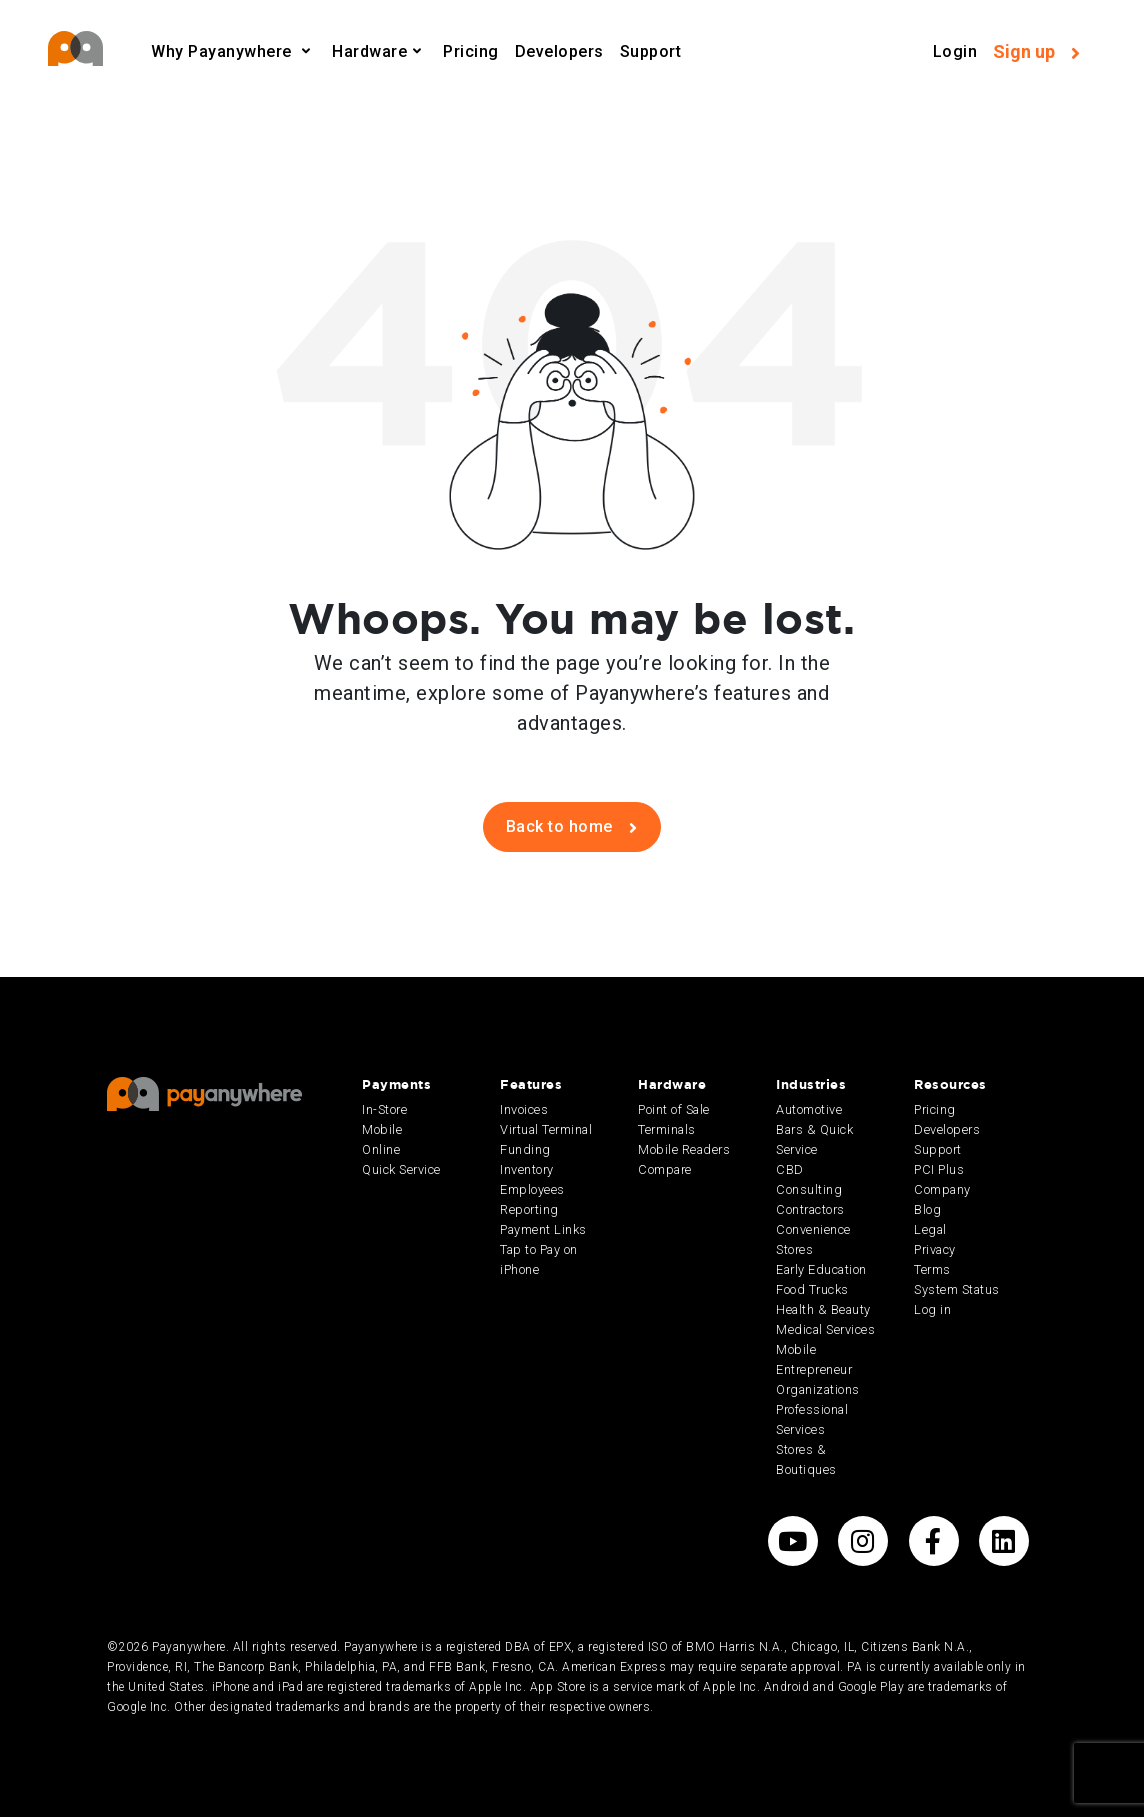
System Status (957, 1289)
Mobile (382, 1129)
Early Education (821, 1269)
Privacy (935, 1249)
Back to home (572, 826)
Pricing (471, 51)
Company (942, 1189)
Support (651, 51)
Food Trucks (812, 1289)
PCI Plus (939, 1169)
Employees (532, 1189)
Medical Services (825, 1329)
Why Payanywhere (223, 51)
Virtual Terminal (546, 1129)
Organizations (818, 1389)
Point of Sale (674, 1109)
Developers (559, 51)
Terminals (667, 1129)
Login (955, 51)
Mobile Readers (684, 1149)
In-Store (384, 1109)
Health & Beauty (823, 1309)
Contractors (810, 1209)
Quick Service (401, 1169)
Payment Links (543, 1229)
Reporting (529, 1209)
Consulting (809, 1189)
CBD (790, 1169)
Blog (927, 1209)
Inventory (527, 1169)
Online (381, 1149)
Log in (932, 1309)
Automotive (809, 1109)
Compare (665, 1169)
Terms (932, 1269)
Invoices (524, 1109)
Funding (525, 1149)
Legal (930, 1229)
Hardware (369, 51)
